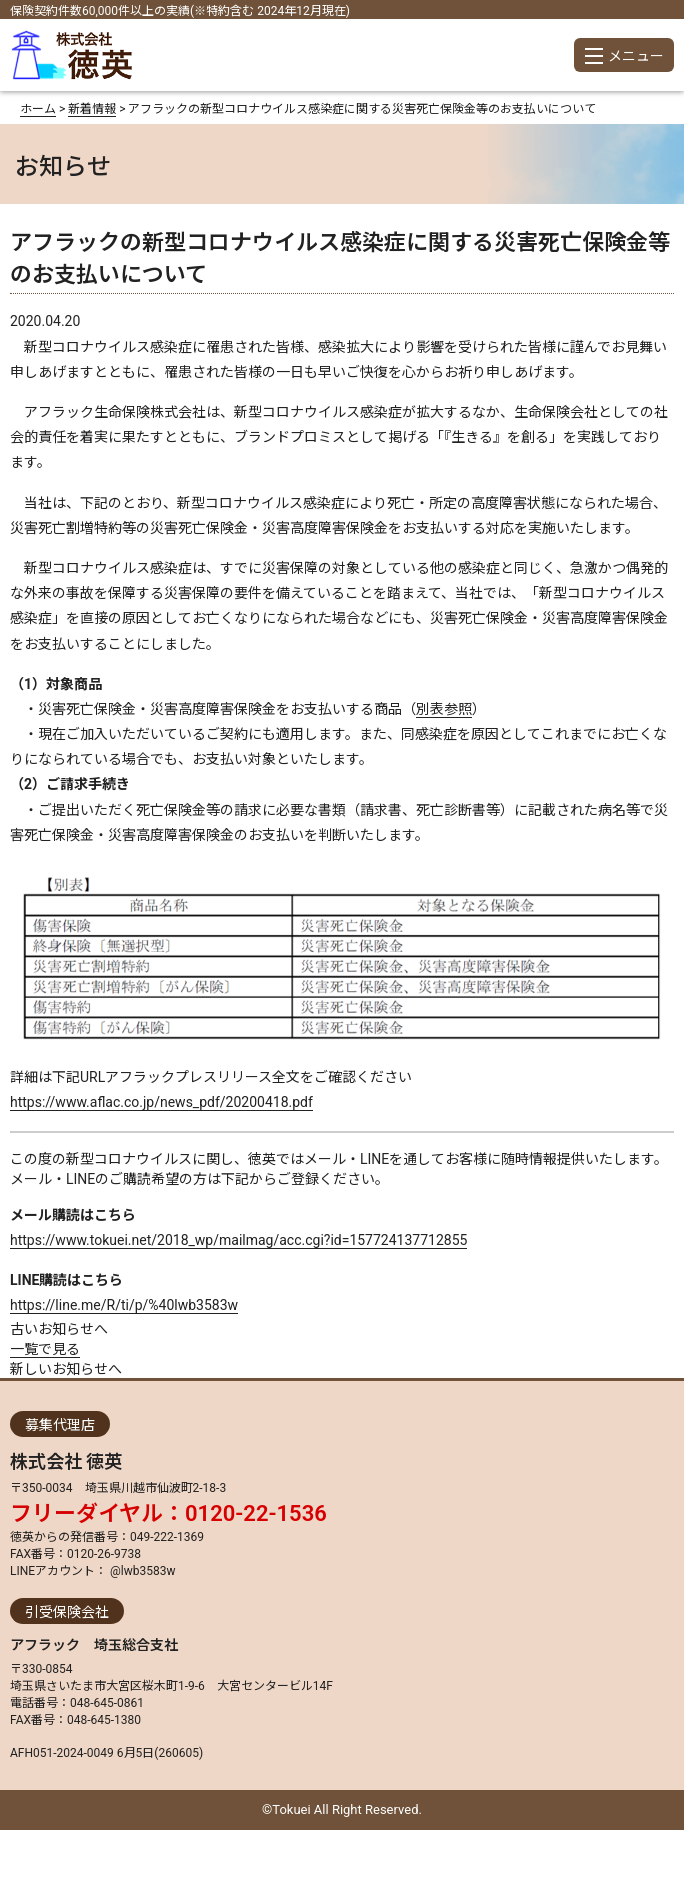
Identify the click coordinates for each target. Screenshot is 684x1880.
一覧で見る (45, 1349)
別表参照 (444, 709)
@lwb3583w (141, 1571)
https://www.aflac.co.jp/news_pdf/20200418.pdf (161, 1102)
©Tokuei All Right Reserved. (342, 1809)
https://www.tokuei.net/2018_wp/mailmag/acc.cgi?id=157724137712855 (238, 1240)
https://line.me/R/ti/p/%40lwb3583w (124, 1305)
